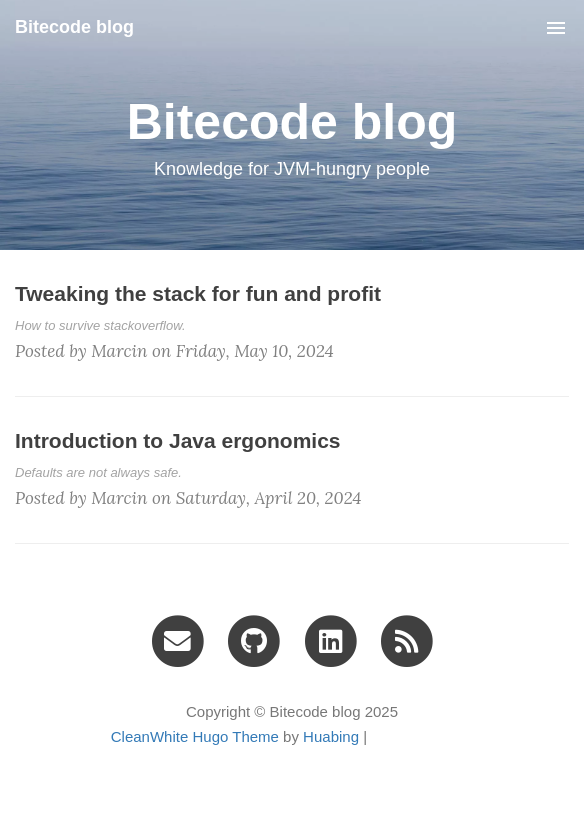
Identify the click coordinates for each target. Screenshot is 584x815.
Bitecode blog (74, 27)
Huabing (331, 736)
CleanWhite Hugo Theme (195, 736)
